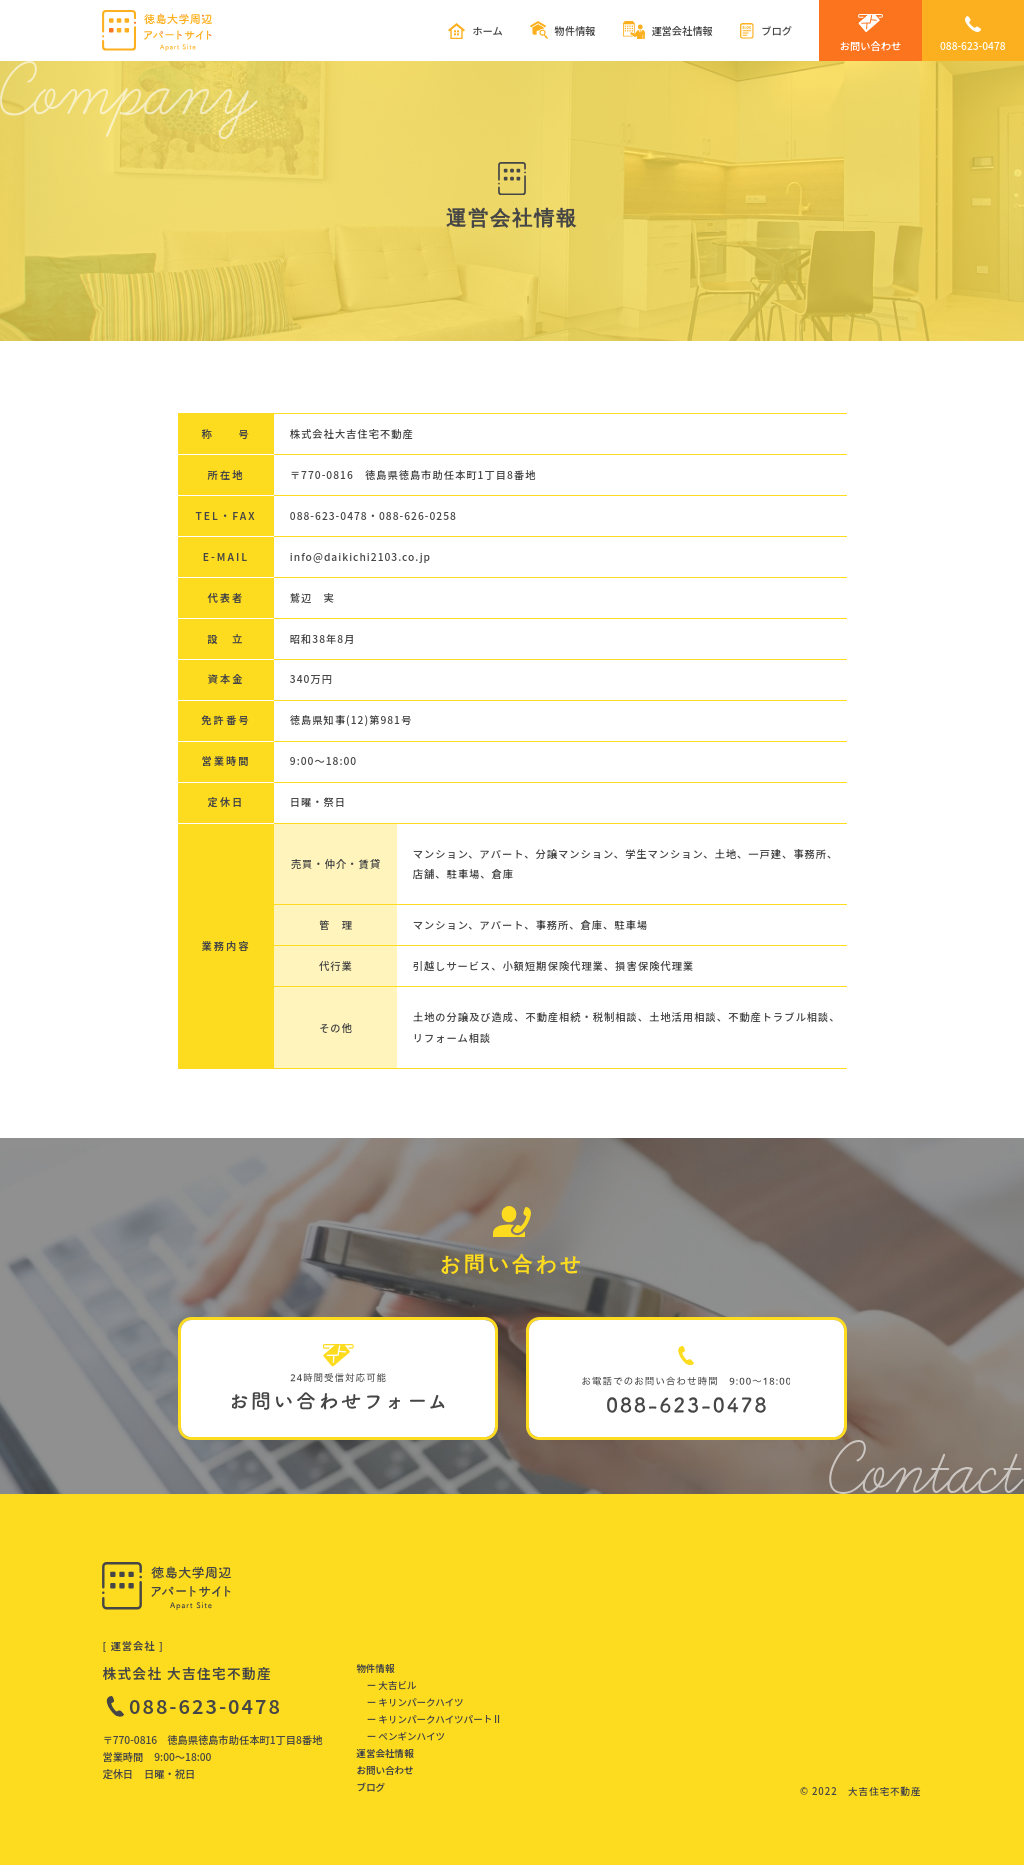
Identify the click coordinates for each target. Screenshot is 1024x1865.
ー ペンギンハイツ (406, 1736)
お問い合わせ (384, 1770)
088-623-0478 (205, 1705)
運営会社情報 (384, 1753)
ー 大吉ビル (392, 1685)
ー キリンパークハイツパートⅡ (434, 1719)
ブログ (370, 1787)
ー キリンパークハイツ (415, 1702)
